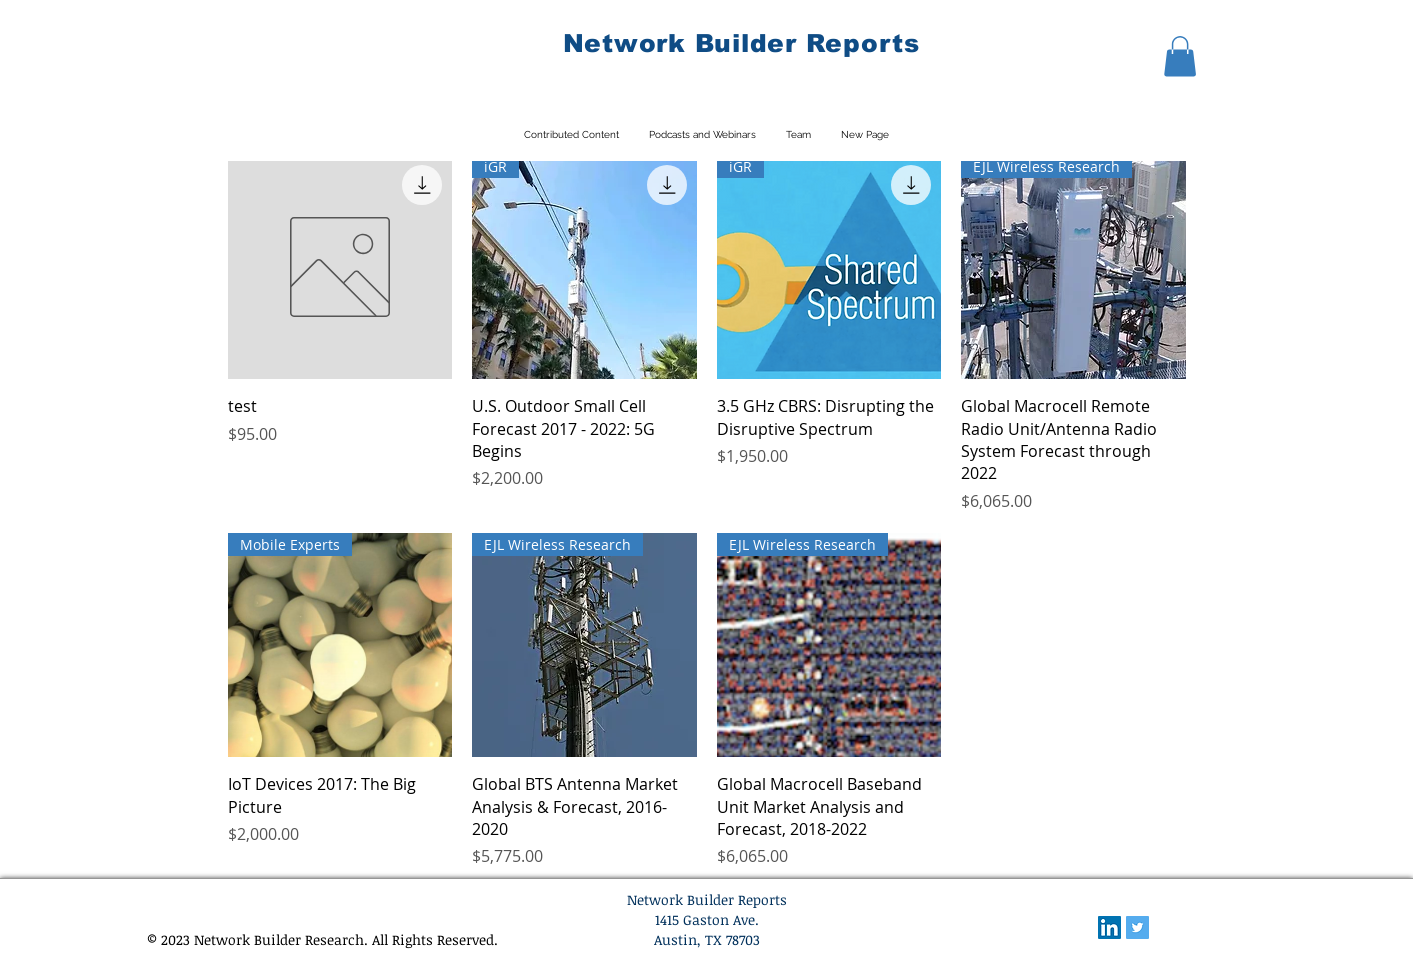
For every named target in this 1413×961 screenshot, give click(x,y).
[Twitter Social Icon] (1137, 927)
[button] (1180, 56)
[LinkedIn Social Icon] (1109, 927)
